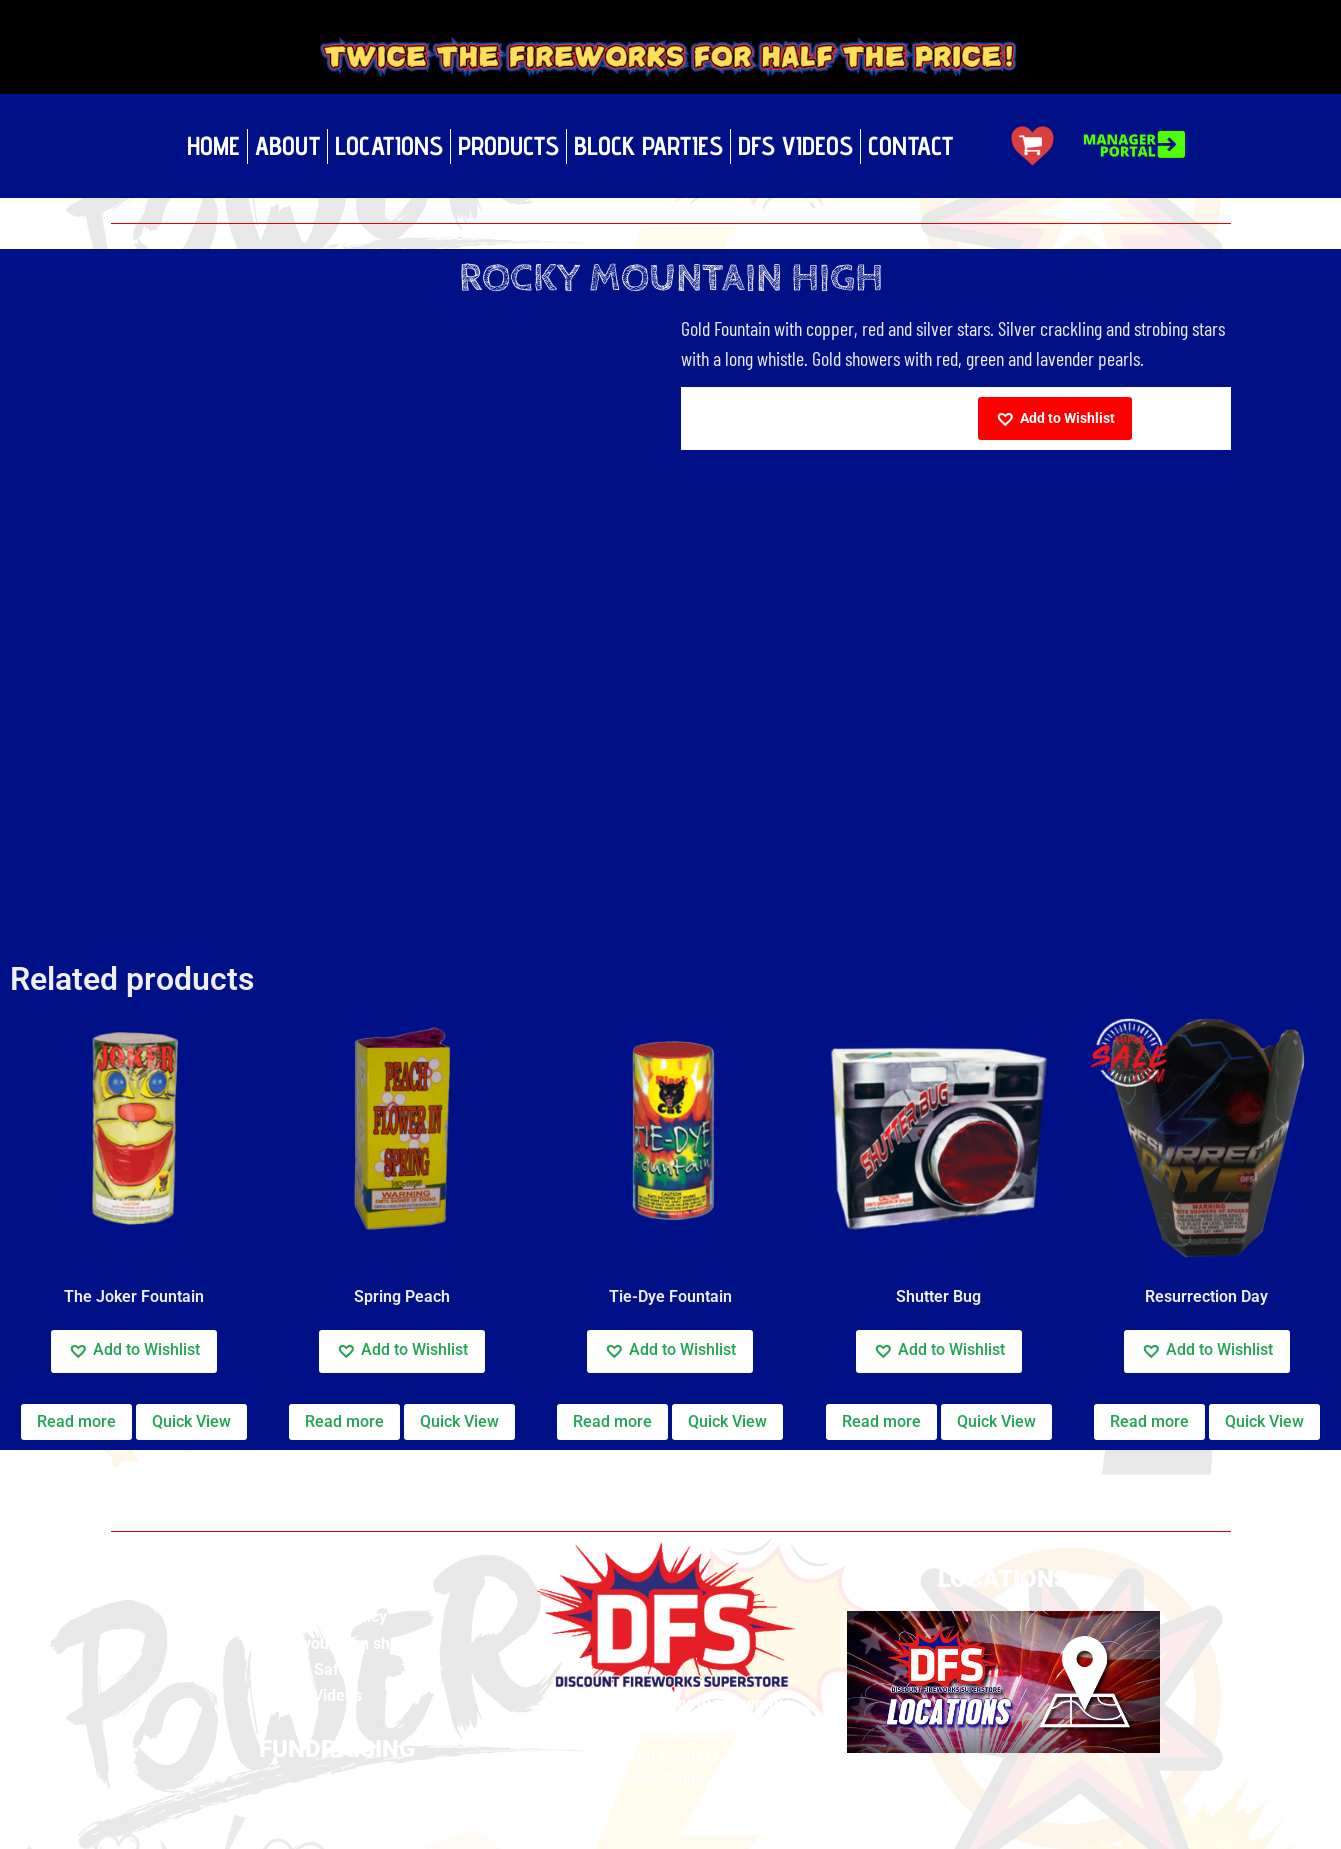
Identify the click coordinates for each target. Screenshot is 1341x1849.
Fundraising (337, 1792)
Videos (337, 1695)
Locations (389, 145)
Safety (337, 1669)
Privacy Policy (337, 1616)
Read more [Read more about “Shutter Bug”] (881, 1421)
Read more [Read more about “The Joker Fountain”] (76, 1421)
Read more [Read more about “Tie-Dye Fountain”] (612, 1421)
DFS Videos (795, 145)
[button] (1055, 418)
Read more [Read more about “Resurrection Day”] (1149, 1421)
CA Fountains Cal (224, 1471)
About (287, 145)
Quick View (191, 1421)
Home (213, 145)
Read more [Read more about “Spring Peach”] (344, 1421)
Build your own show (337, 1643)
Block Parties (648, 145)
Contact (910, 145)
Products (508, 145)
